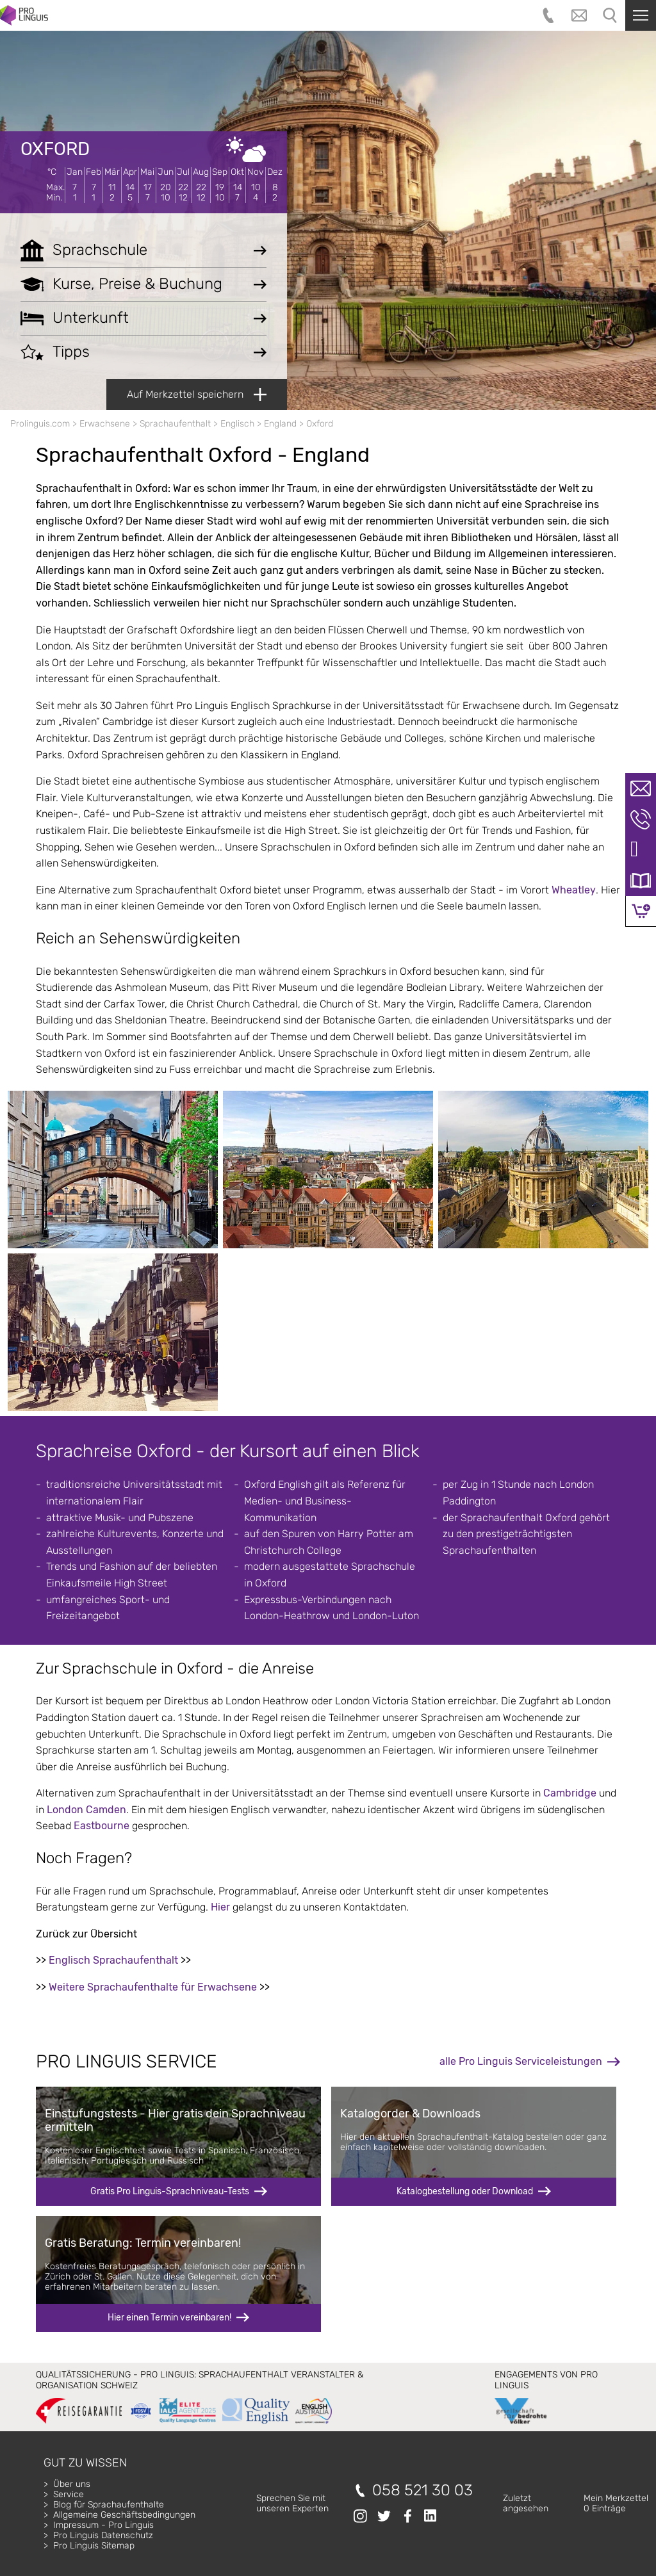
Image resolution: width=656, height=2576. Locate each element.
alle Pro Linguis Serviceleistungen (520, 2061)
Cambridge (569, 1793)
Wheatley (574, 890)
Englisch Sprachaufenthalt (113, 1960)
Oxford (55, 148)
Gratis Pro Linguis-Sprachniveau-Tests (169, 2191)
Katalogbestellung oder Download (465, 2191)
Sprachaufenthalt (175, 423)
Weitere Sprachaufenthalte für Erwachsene (153, 1987)
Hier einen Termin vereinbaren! (169, 2317)
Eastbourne (101, 1826)
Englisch (237, 423)
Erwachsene (104, 423)
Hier (220, 1907)
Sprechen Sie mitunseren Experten (292, 2503)
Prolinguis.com (40, 423)
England (280, 423)
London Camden (86, 1810)
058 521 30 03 (422, 2490)
